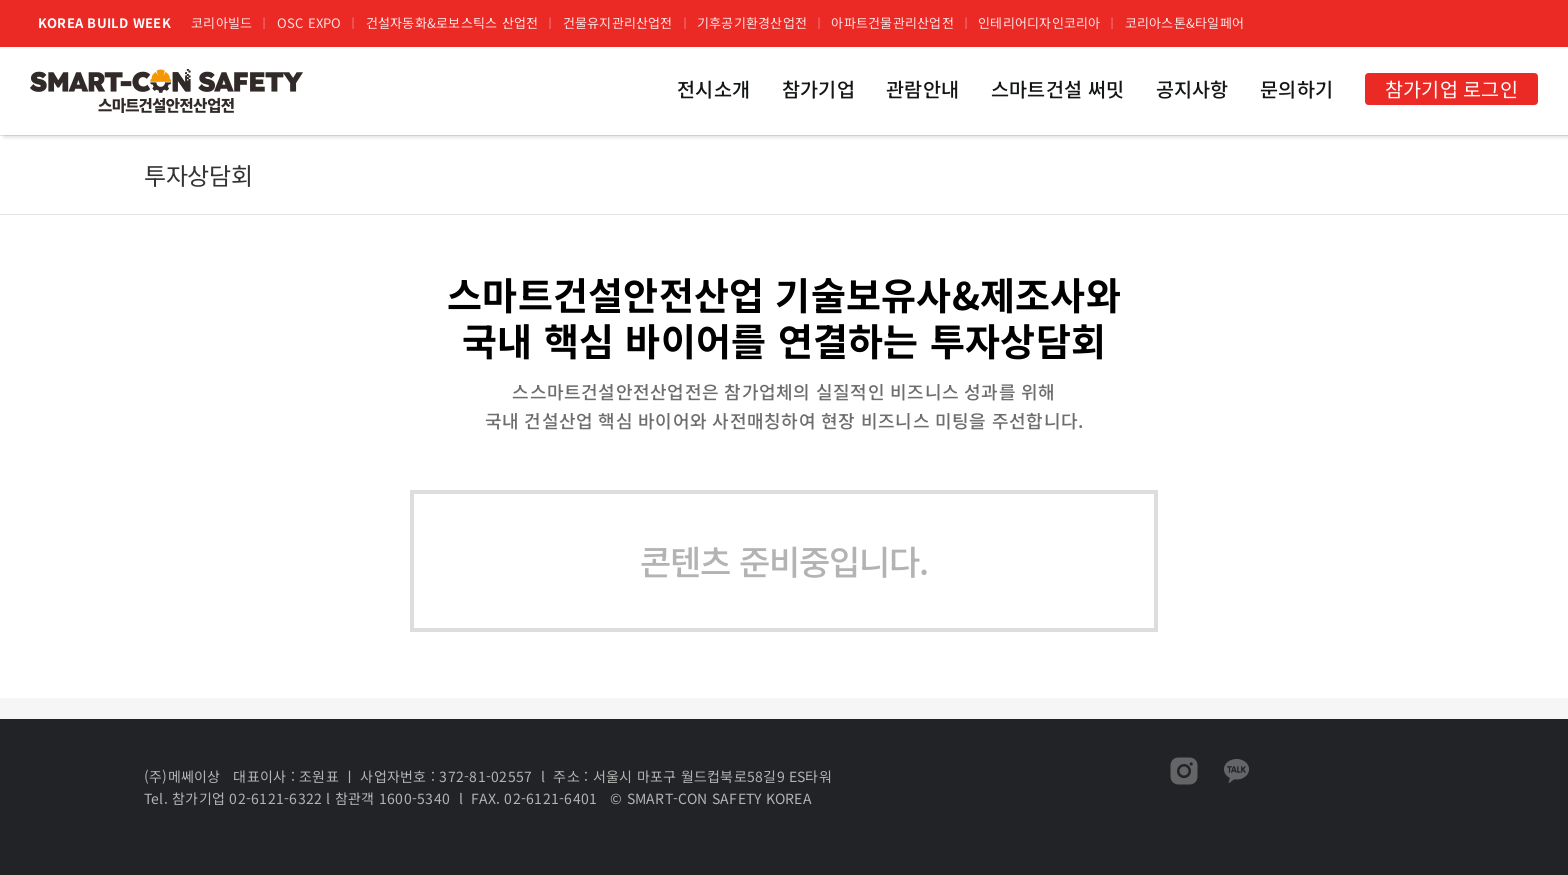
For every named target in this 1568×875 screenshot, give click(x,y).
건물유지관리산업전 (618, 22)
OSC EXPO (309, 22)
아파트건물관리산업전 (892, 22)
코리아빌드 (221, 22)
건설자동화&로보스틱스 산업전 (452, 22)
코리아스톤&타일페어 (1184, 22)
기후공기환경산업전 (752, 22)
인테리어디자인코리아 (1039, 22)
